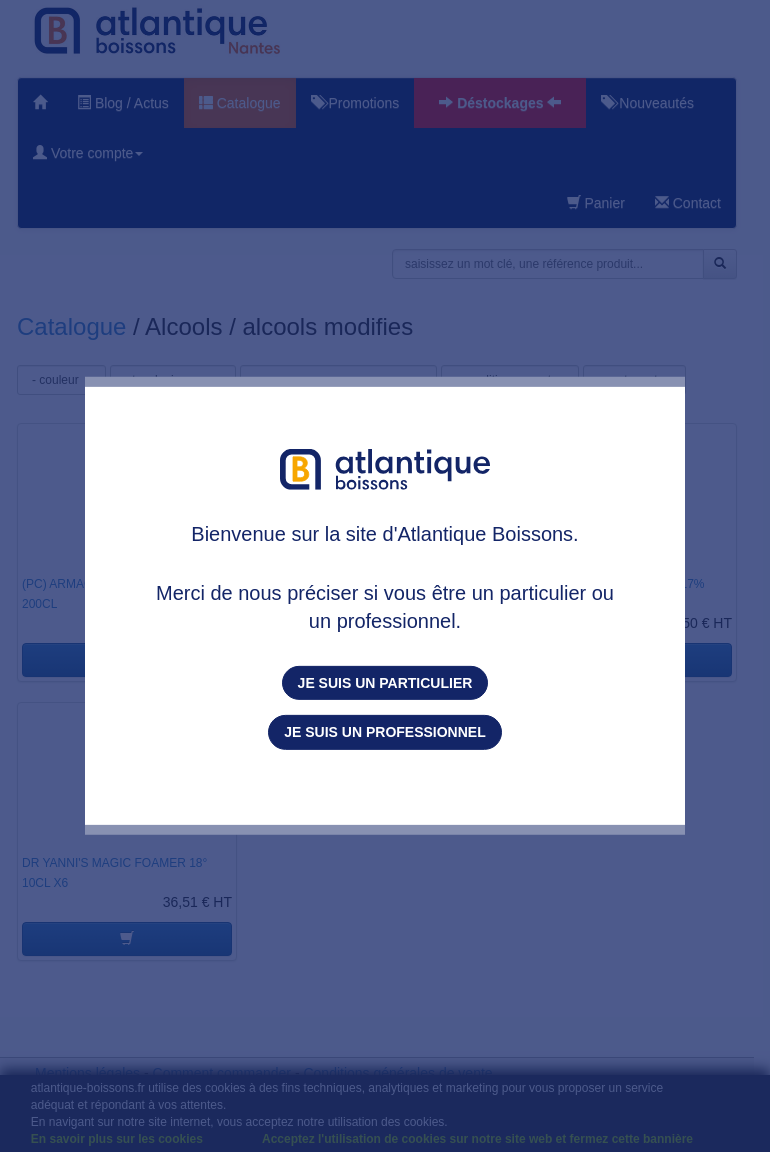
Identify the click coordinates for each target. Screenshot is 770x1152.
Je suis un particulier (385, 683)
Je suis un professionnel (384, 732)
